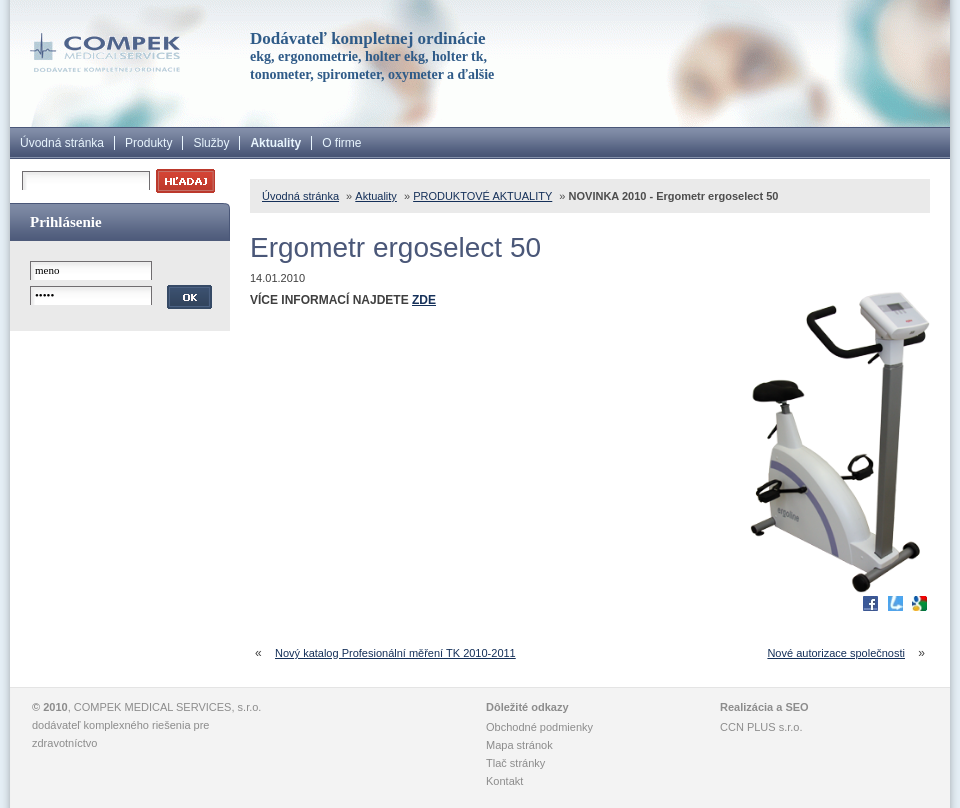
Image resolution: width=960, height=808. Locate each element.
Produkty (148, 143)
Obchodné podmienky (539, 727)
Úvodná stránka (62, 143)
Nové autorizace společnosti (836, 653)
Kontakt (504, 781)
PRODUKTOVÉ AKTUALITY (482, 196)
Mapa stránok (519, 745)
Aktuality (275, 143)
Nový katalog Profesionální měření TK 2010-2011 (395, 653)
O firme (341, 143)
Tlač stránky (515, 763)
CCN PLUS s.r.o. (761, 727)
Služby (211, 143)
